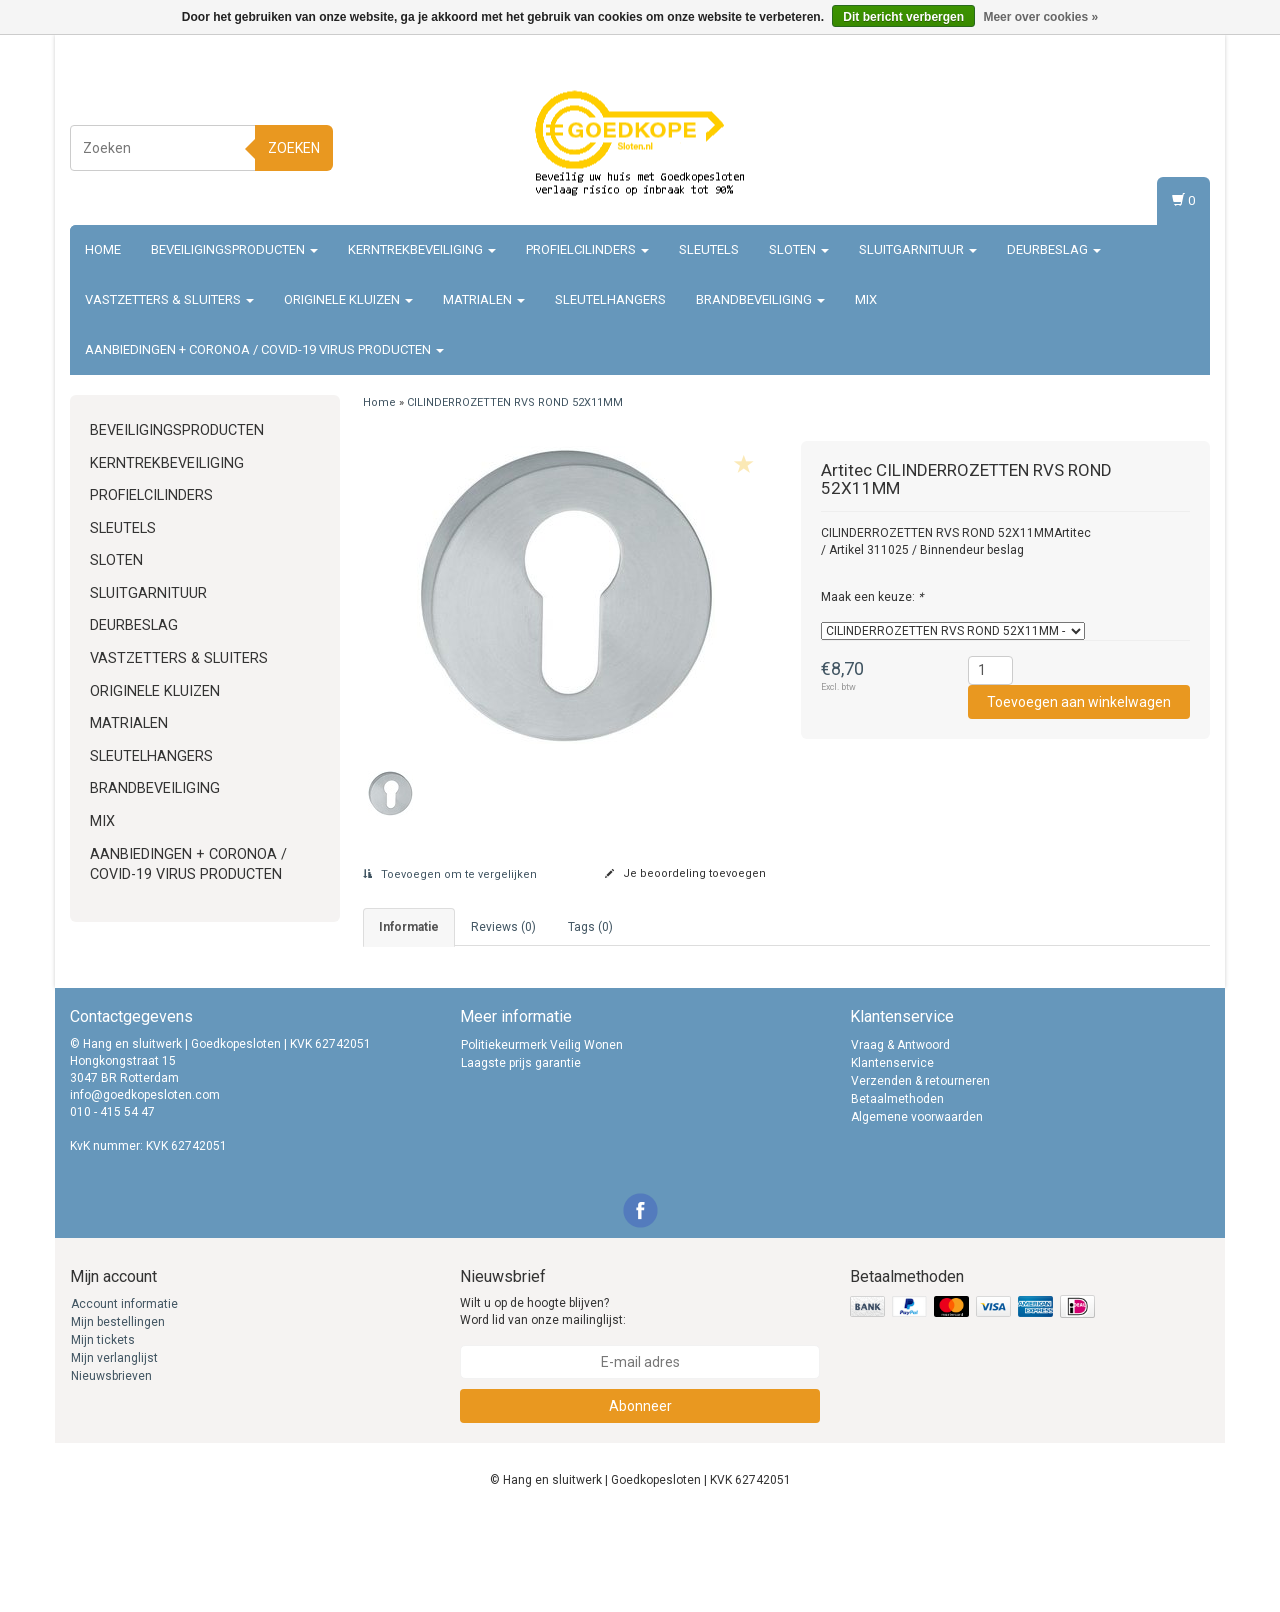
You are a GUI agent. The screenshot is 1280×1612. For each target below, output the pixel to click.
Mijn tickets (103, 1435)
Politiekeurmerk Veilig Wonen (542, 1139)
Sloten (799, 249)
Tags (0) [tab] (590, 927)
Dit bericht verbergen (903, 17)
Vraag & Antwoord (900, 1139)
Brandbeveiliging (760, 299)
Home (103, 249)
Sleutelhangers (610, 299)
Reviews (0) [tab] (503, 927)
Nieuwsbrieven (111, 1471)
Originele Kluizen (348, 299)
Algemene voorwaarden (917, 1211)
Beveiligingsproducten (234, 249)
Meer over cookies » (1040, 17)
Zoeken (294, 148)
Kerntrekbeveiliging (422, 249)
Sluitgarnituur (918, 249)
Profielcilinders (587, 249)
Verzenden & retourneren (920, 1175)
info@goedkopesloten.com (145, 1189)
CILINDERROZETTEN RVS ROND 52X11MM (515, 402)
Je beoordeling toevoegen (685, 873)
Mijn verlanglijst (114, 1453)
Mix (866, 299)
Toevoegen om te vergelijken (450, 874)
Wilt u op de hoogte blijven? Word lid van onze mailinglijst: (543, 1406)
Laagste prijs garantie (521, 1157)
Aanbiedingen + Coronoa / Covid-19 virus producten (264, 349)
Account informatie (124, 1399)
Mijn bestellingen (118, 1417)
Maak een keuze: (872, 597)
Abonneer (640, 1500)
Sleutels (709, 249)
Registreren (1166, 144)
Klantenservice (892, 1157)
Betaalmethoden (897, 1193)
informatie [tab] (409, 927)
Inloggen (1174, 125)
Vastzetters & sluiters (169, 299)
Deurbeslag (1054, 249)
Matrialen (484, 299)
